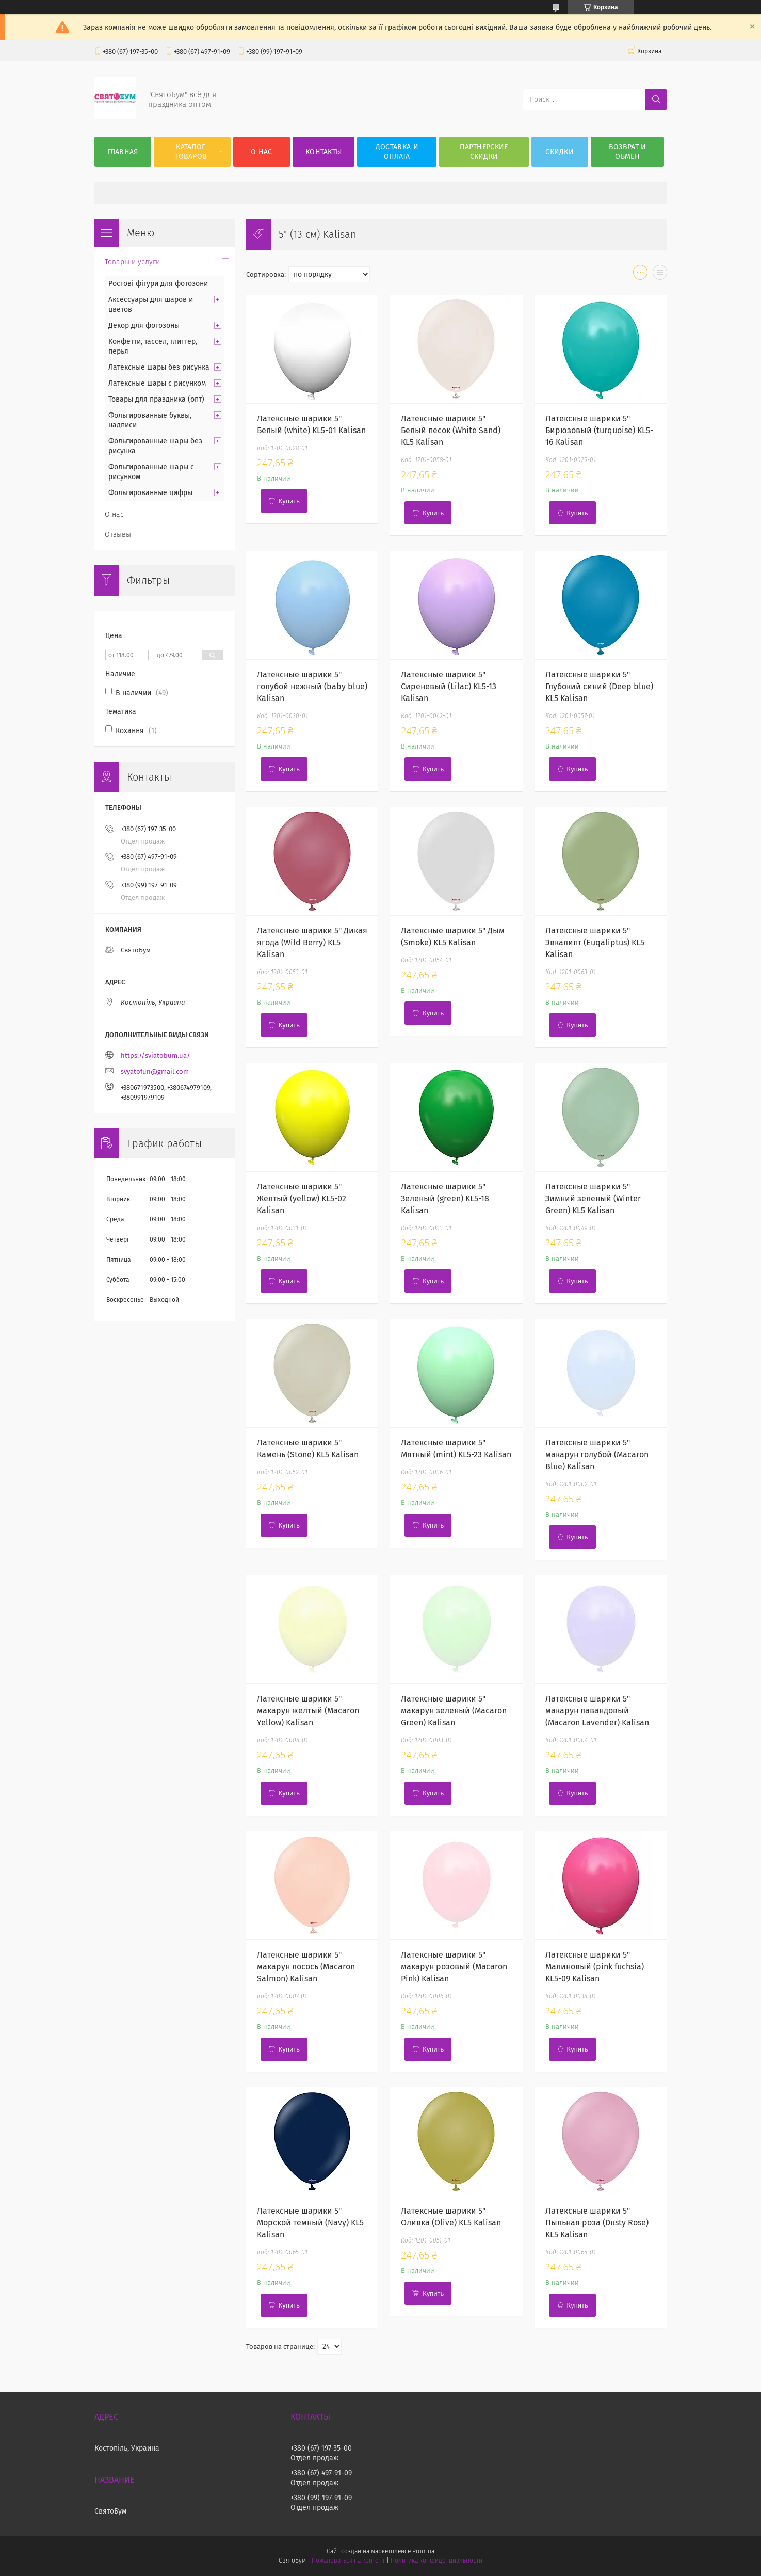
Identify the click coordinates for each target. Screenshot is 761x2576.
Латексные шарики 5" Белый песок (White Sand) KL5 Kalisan (450, 430)
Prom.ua (423, 2551)
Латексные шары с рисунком (157, 383)
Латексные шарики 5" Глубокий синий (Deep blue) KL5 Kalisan (599, 686)
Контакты (323, 152)
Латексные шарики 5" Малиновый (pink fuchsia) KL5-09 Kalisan (594, 1966)
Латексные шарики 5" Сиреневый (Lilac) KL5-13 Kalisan (448, 686)
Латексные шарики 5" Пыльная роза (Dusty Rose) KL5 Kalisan (597, 2222)
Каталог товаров (190, 151)
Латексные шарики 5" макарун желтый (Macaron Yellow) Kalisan (308, 1710)
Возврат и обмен (627, 151)
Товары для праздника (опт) (156, 399)
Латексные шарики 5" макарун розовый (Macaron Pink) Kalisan (454, 1966)
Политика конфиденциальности (436, 2560)
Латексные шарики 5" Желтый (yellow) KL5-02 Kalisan (301, 1198)
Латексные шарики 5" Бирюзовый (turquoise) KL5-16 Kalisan (599, 430)
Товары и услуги (132, 262)
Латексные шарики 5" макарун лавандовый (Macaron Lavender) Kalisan (597, 1710)
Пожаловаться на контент (348, 2560)
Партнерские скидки (484, 151)
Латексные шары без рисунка (158, 367)
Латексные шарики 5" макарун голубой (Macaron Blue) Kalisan (597, 1454)
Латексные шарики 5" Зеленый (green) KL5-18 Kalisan (445, 1198)
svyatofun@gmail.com (155, 1071)
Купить (289, 501)
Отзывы (118, 534)
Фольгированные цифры (150, 492)
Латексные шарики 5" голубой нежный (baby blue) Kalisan (312, 686)
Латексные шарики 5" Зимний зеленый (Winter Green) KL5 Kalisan (593, 1198)
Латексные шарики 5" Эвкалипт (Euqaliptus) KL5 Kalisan (594, 942)
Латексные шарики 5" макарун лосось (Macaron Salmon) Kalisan (306, 1966)
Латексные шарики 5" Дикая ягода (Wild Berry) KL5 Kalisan (312, 942)
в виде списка (660, 274)
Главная (122, 152)
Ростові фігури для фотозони (158, 283)
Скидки (559, 152)
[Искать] (656, 99)
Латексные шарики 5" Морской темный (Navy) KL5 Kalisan (310, 2222)
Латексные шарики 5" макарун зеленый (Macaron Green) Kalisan (454, 1710)
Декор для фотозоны (144, 325)
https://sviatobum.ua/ (155, 1055)
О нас (261, 152)
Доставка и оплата (397, 151)
